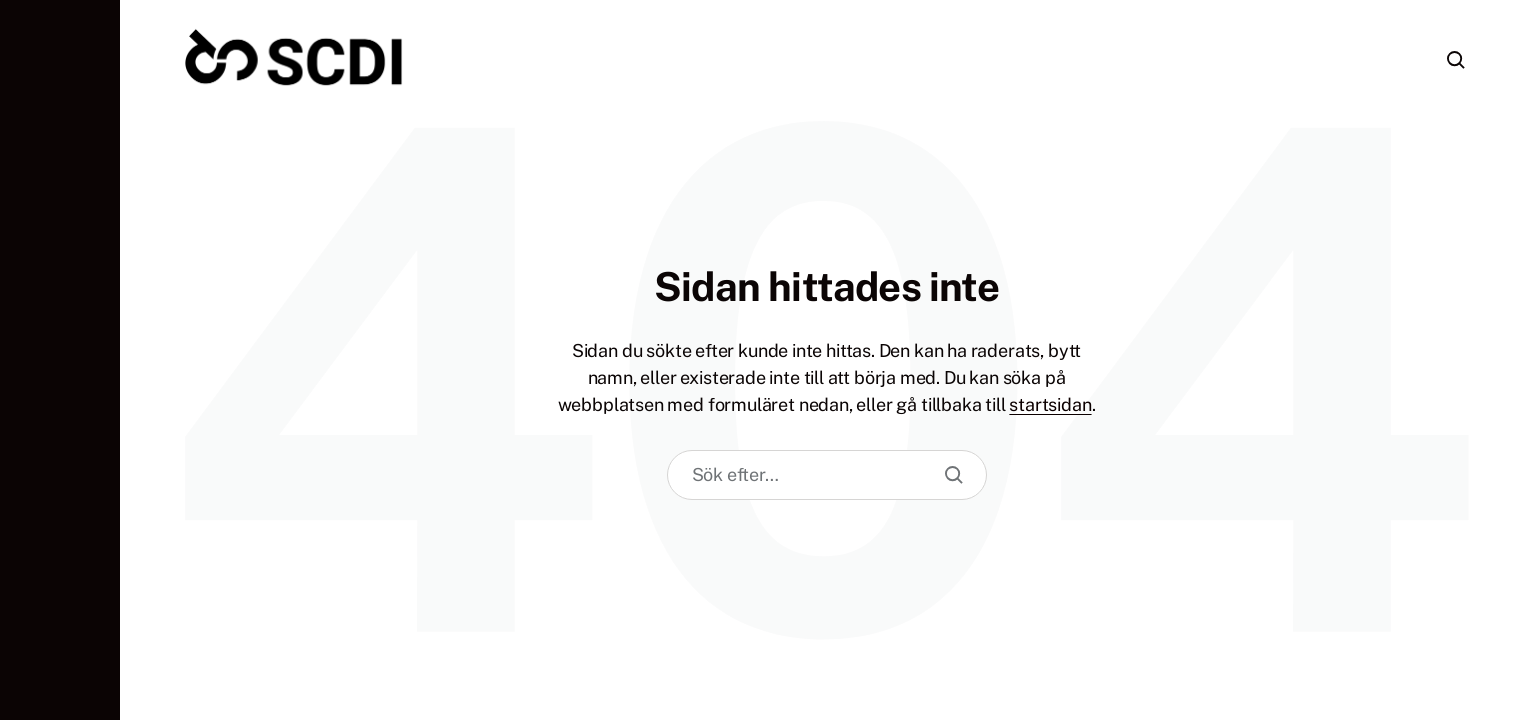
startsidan (1050, 404)
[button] (60, 360)
